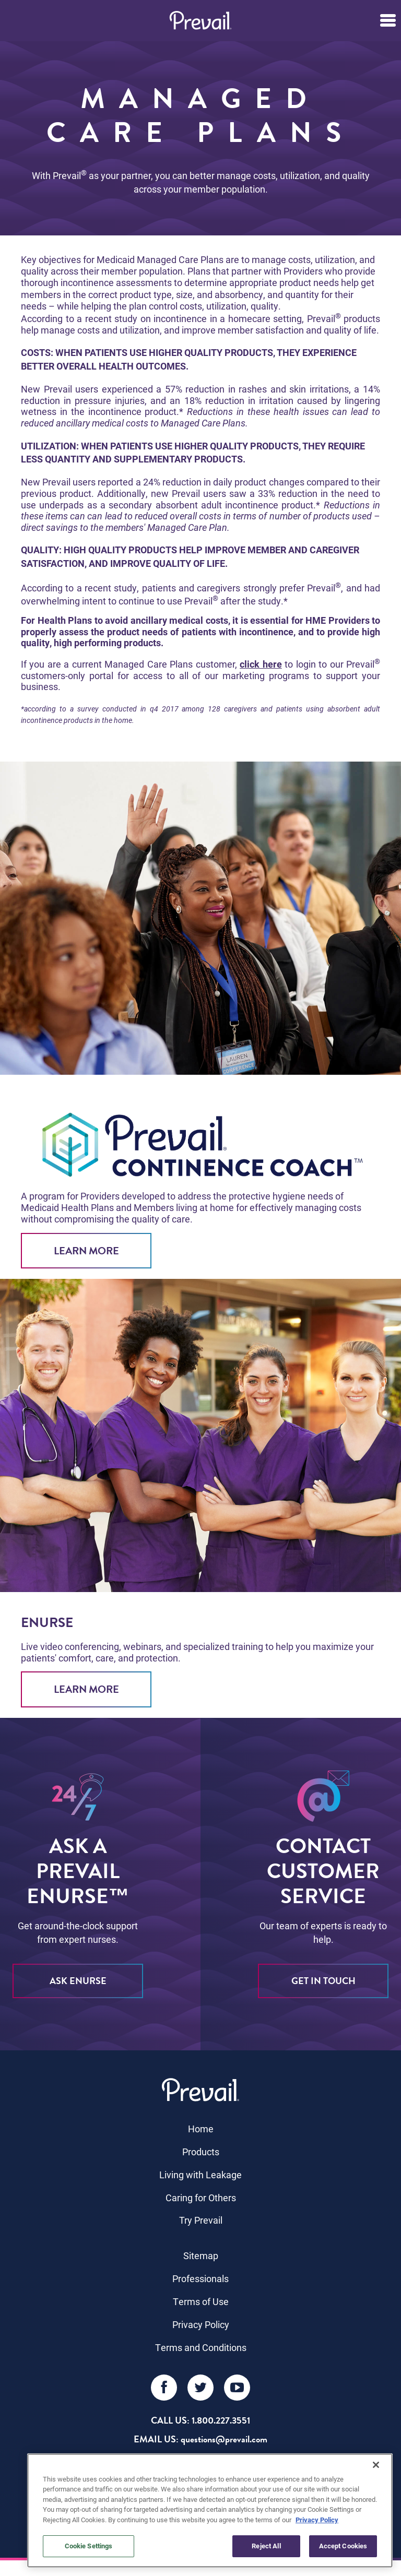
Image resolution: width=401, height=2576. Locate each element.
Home (201, 2128)
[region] (210, 2510)
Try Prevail (200, 2220)
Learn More (86, 1251)
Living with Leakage (200, 2174)
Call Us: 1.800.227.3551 (200, 2420)
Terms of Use (201, 2301)
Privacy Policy (200, 2324)
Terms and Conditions (200, 2347)
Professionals (200, 2278)
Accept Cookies (343, 2545)
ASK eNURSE (78, 1981)
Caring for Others (201, 2197)
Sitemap (200, 2255)
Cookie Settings (89, 2545)
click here (260, 664)
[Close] (375, 2464)
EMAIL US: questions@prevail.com (200, 2439)
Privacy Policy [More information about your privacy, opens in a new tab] (317, 2519)
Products (200, 2151)
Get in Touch (323, 1981)
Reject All (266, 2545)
